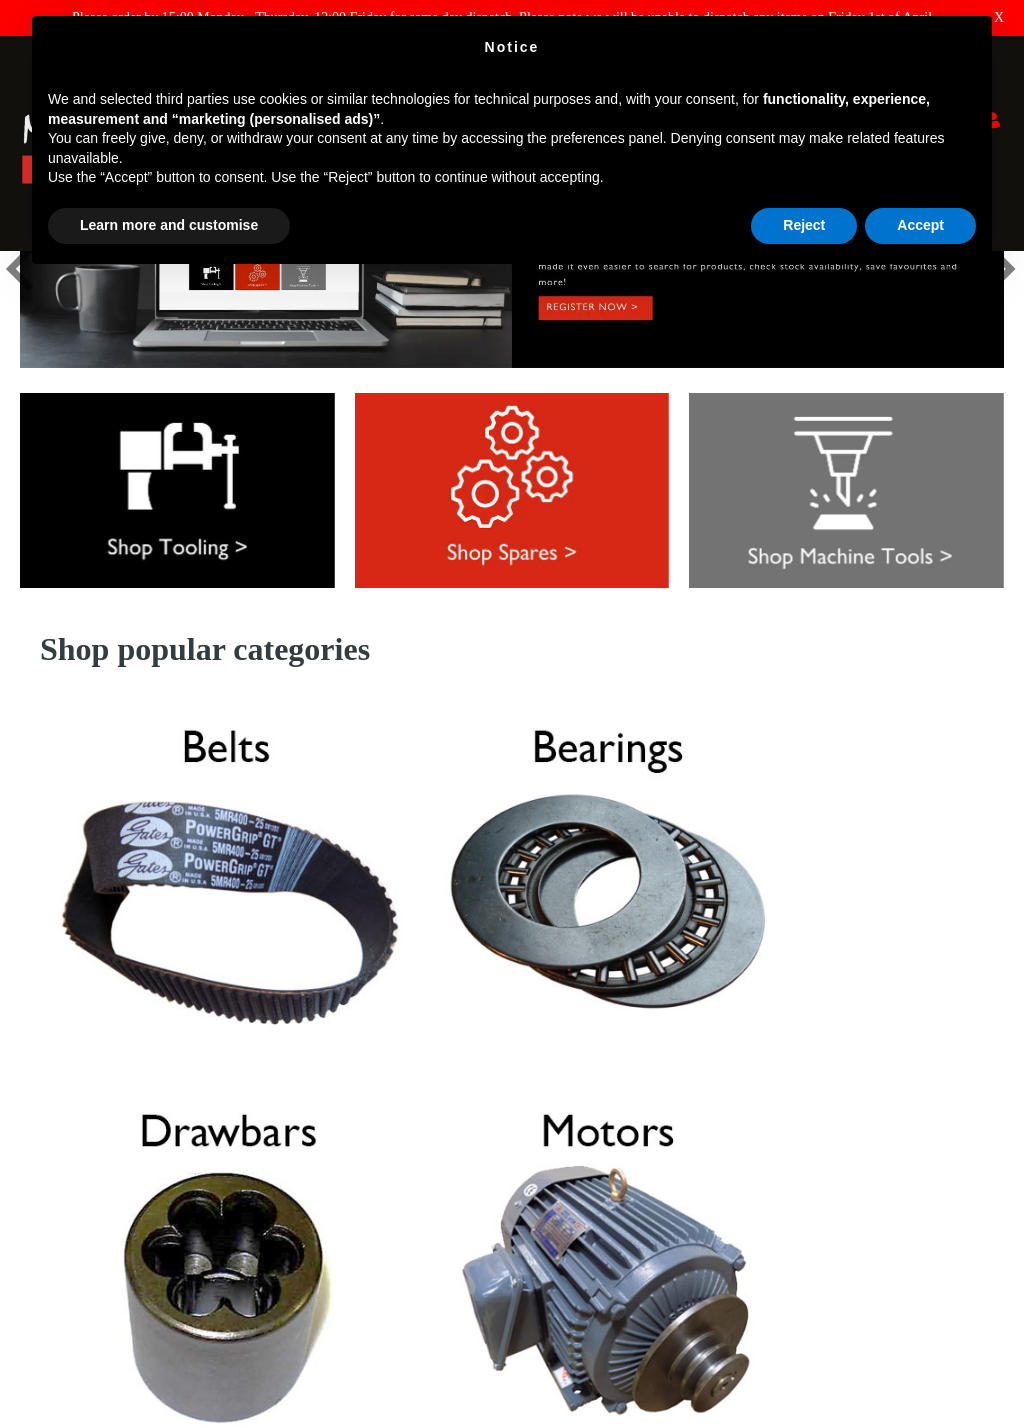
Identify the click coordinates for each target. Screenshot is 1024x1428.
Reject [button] (804, 225)
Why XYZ (50, 1167)
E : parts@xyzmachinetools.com (613, 1232)
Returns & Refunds (74, 1139)
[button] (21, 377)
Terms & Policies (68, 1251)
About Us (47, 1223)
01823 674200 (570, 1268)
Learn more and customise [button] (169, 225)
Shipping (45, 1195)
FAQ (33, 1111)
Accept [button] (920, 225)
